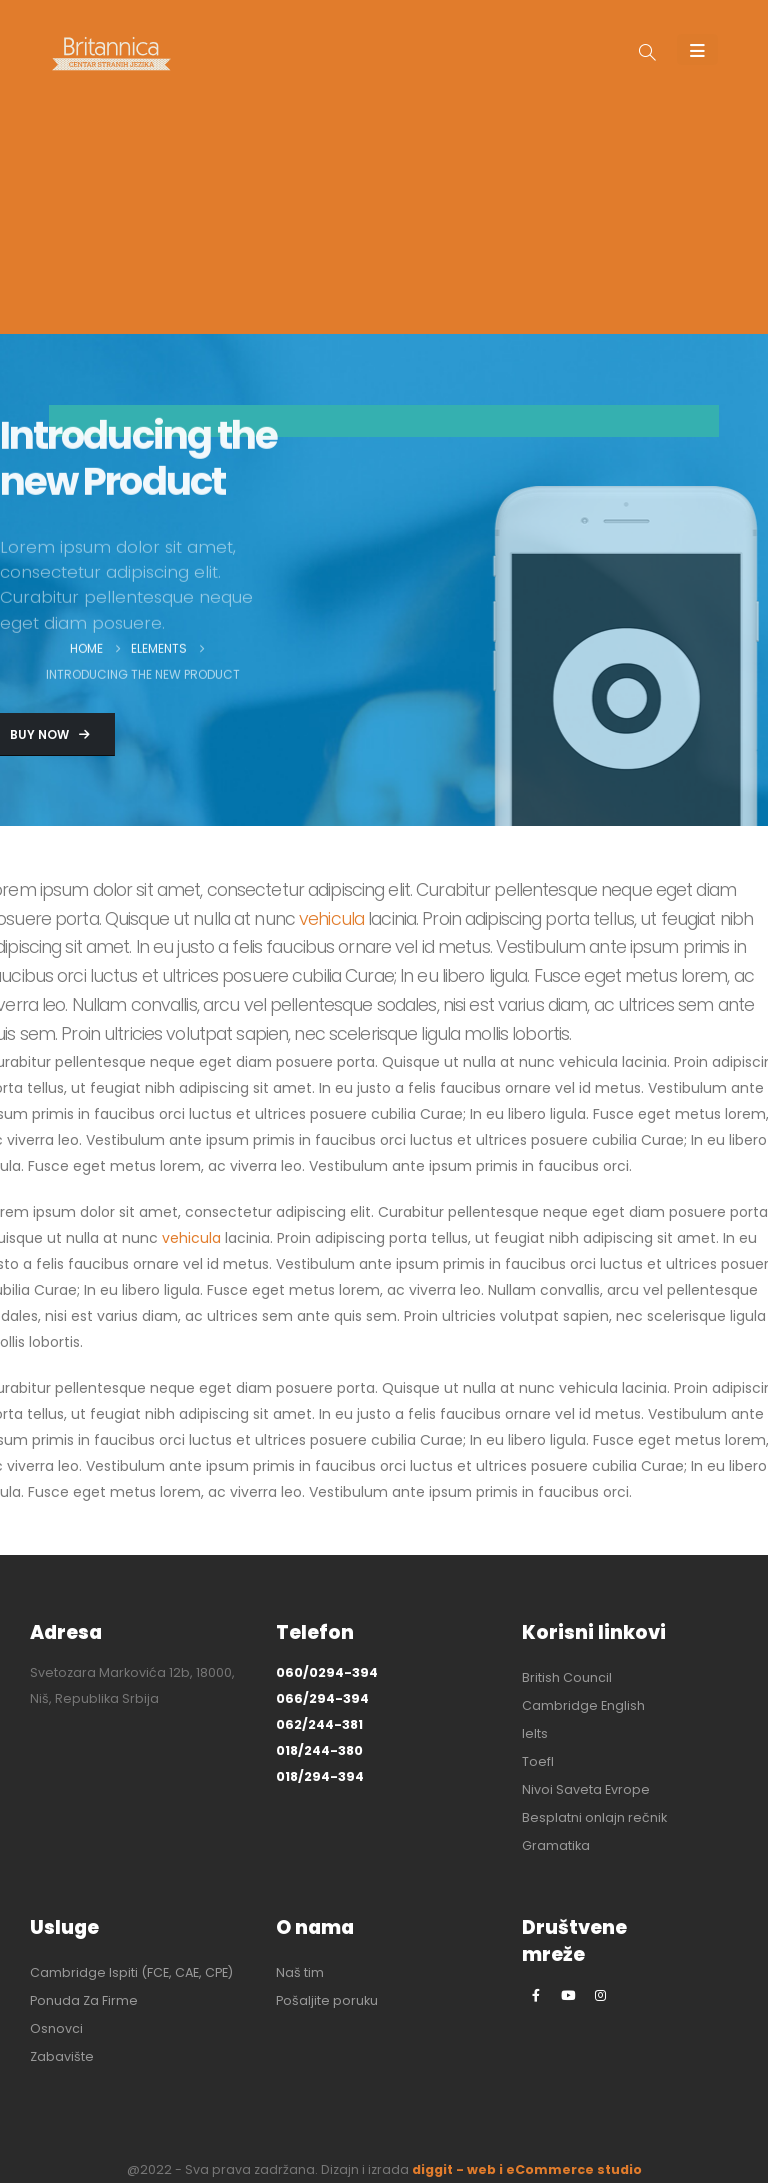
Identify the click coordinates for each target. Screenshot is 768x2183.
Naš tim (300, 1972)
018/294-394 (320, 1776)
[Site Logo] (111, 53)
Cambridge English (583, 1705)
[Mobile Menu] (697, 49)
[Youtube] (568, 1995)
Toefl (538, 1761)
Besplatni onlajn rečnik (594, 1817)
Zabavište (62, 2056)
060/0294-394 (327, 1672)
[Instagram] (600, 1995)
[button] (647, 54)
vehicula (331, 919)
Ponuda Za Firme (84, 2000)
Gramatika (556, 1845)
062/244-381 (319, 1724)
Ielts (535, 1733)
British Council (567, 1677)
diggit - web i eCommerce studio (527, 2169)
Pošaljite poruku (327, 2000)
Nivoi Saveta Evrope (586, 1789)
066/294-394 (322, 1698)
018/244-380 (319, 1750)
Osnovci (56, 2028)
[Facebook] (536, 1995)
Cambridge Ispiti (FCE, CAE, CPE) (131, 1972)
